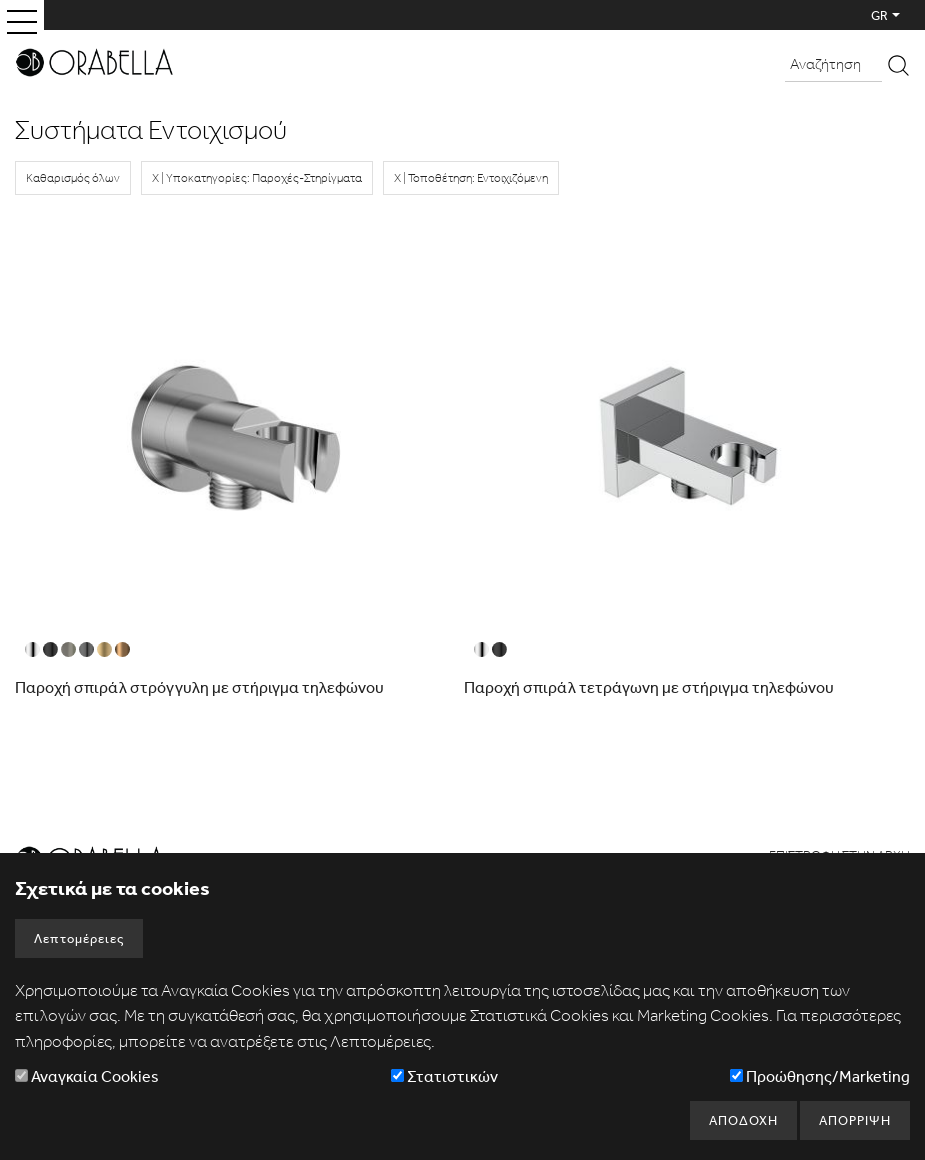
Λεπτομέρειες (79, 938)
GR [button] (879, 15)
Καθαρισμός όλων (73, 178)
